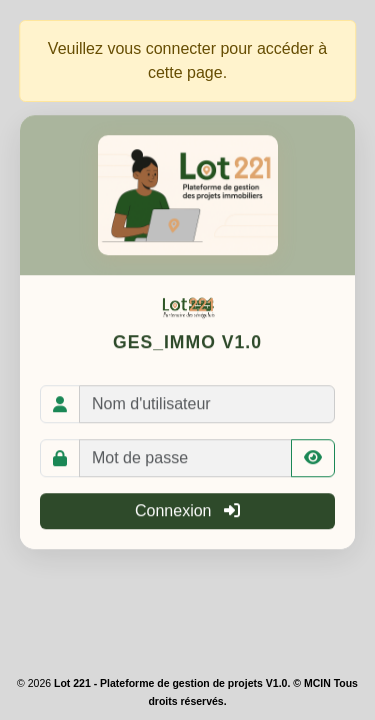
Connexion (187, 511)
